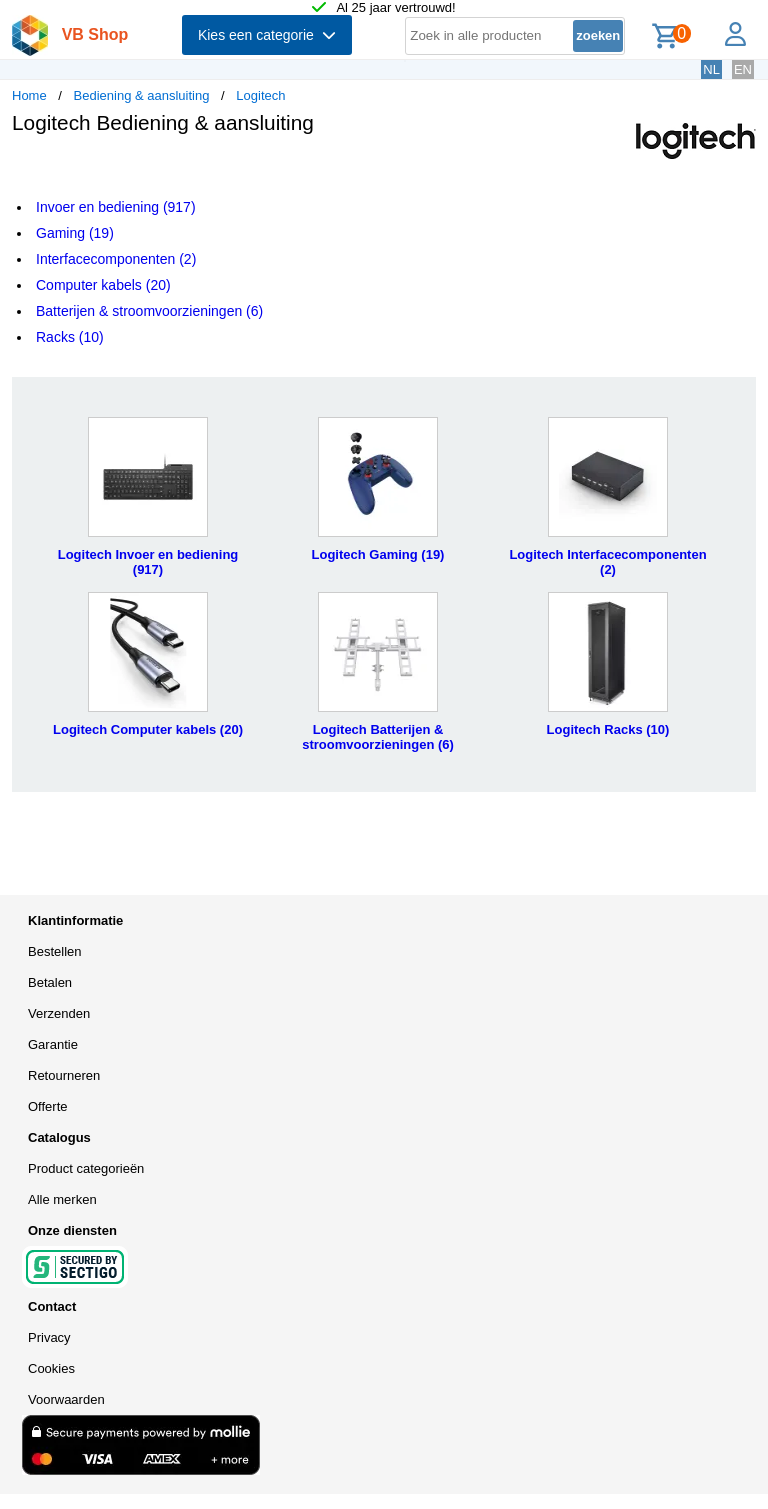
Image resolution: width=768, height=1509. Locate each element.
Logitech (260, 95)
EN (743, 69)
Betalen (50, 982)
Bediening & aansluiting (142, 95)
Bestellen (54, 951)
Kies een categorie (267, 35)
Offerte (48, 1106)
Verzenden (59, 1013)
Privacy (49, 1337)
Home (29, 95)
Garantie (53, 1044)
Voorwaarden (66, 1399)
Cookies (51, 1368)
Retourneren (64, 1075)
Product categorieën (86, 1168)
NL (711, 69)
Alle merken (62, 1199)
